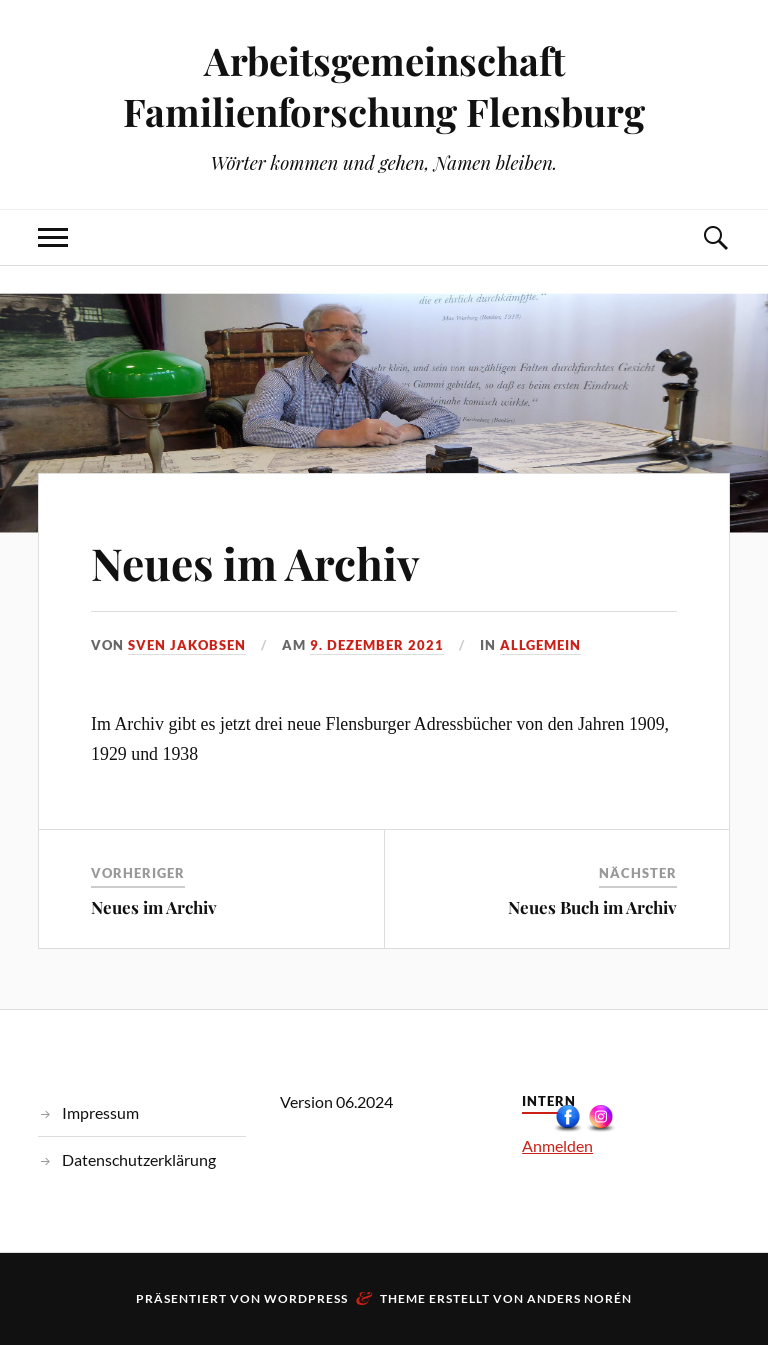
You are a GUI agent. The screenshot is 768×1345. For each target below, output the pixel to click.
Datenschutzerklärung (139, 1159)
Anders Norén (579, 1298)
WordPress (306, 1298)
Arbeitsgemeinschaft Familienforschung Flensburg (384, 86)
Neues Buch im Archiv (592, 907)
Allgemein (540, 645)
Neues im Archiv (255, 562)
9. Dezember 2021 (377, 645)
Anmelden (557, 1145)
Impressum (100, 1112)
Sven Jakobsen (187, 645)
